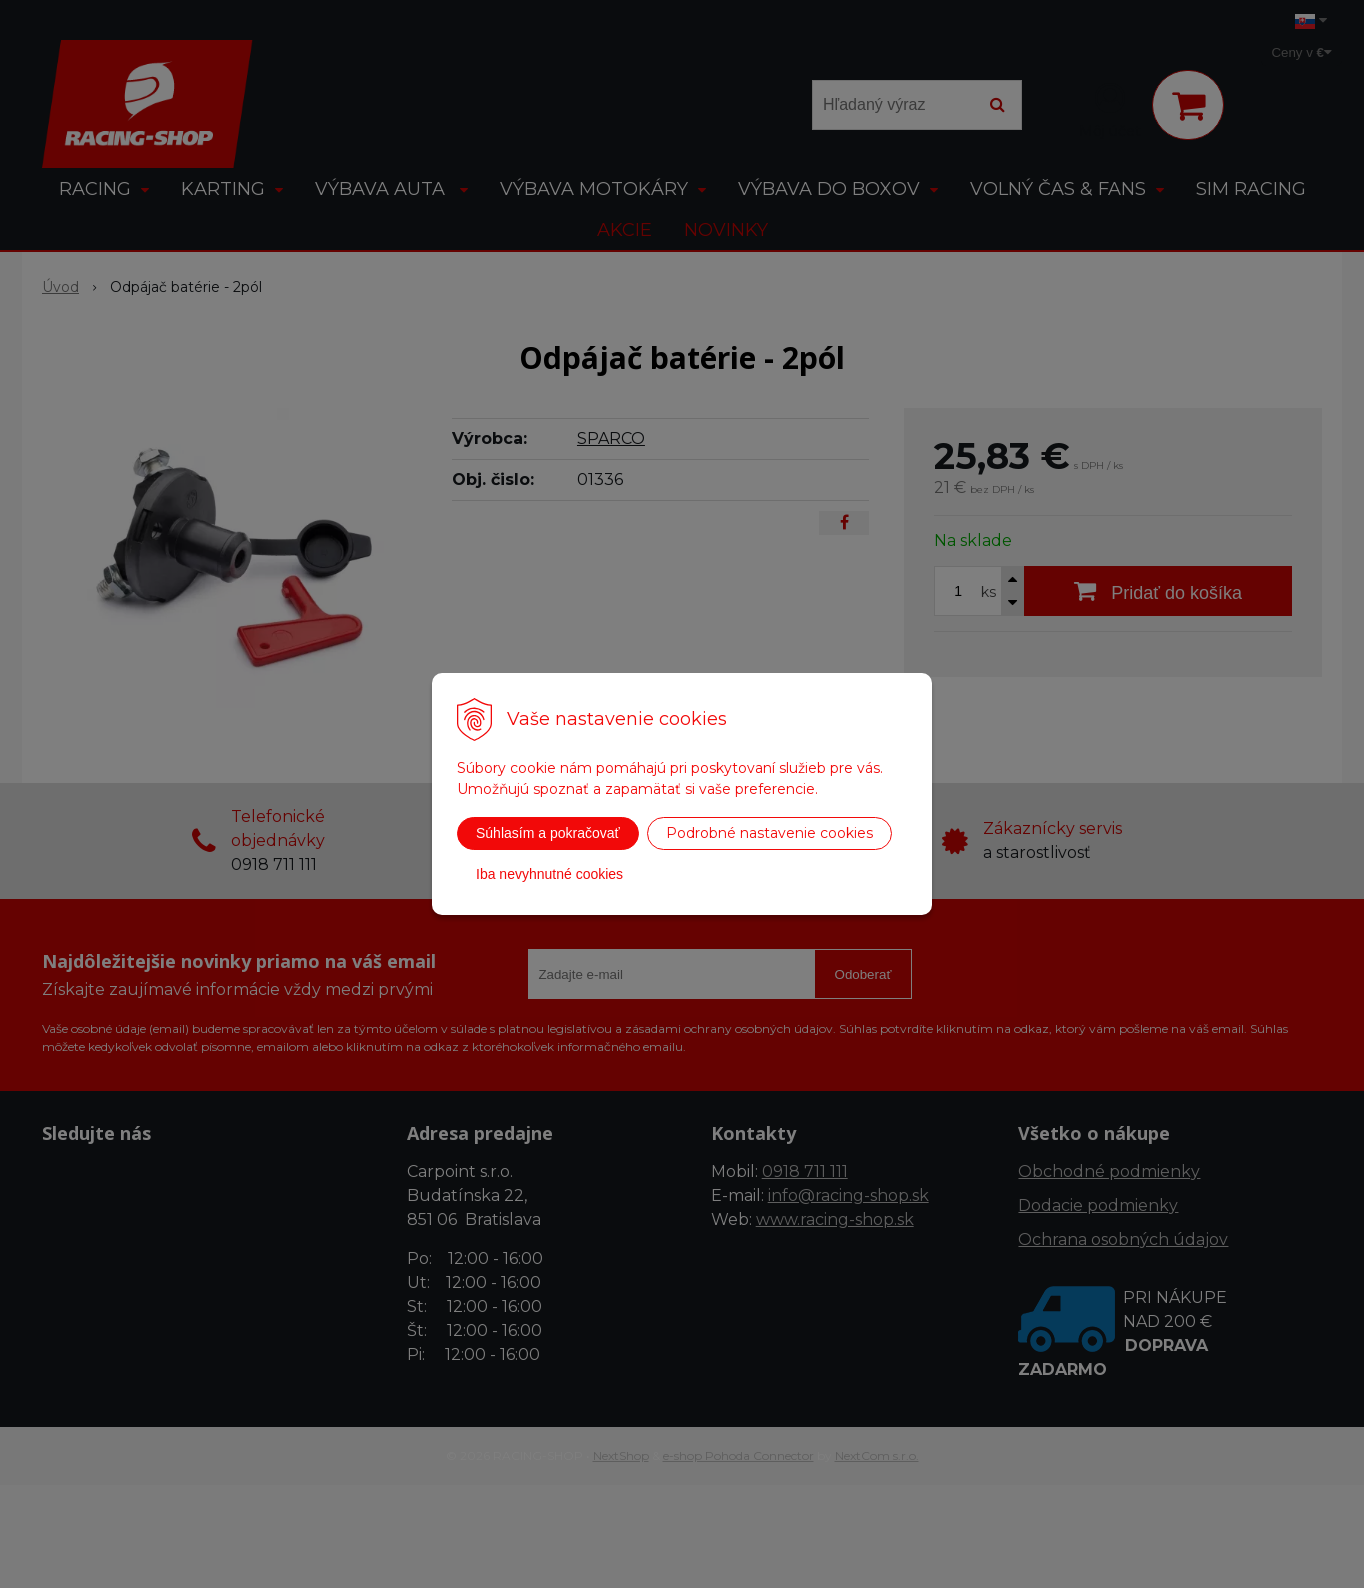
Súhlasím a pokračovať (548, 833)
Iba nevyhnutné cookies (549, 874)
